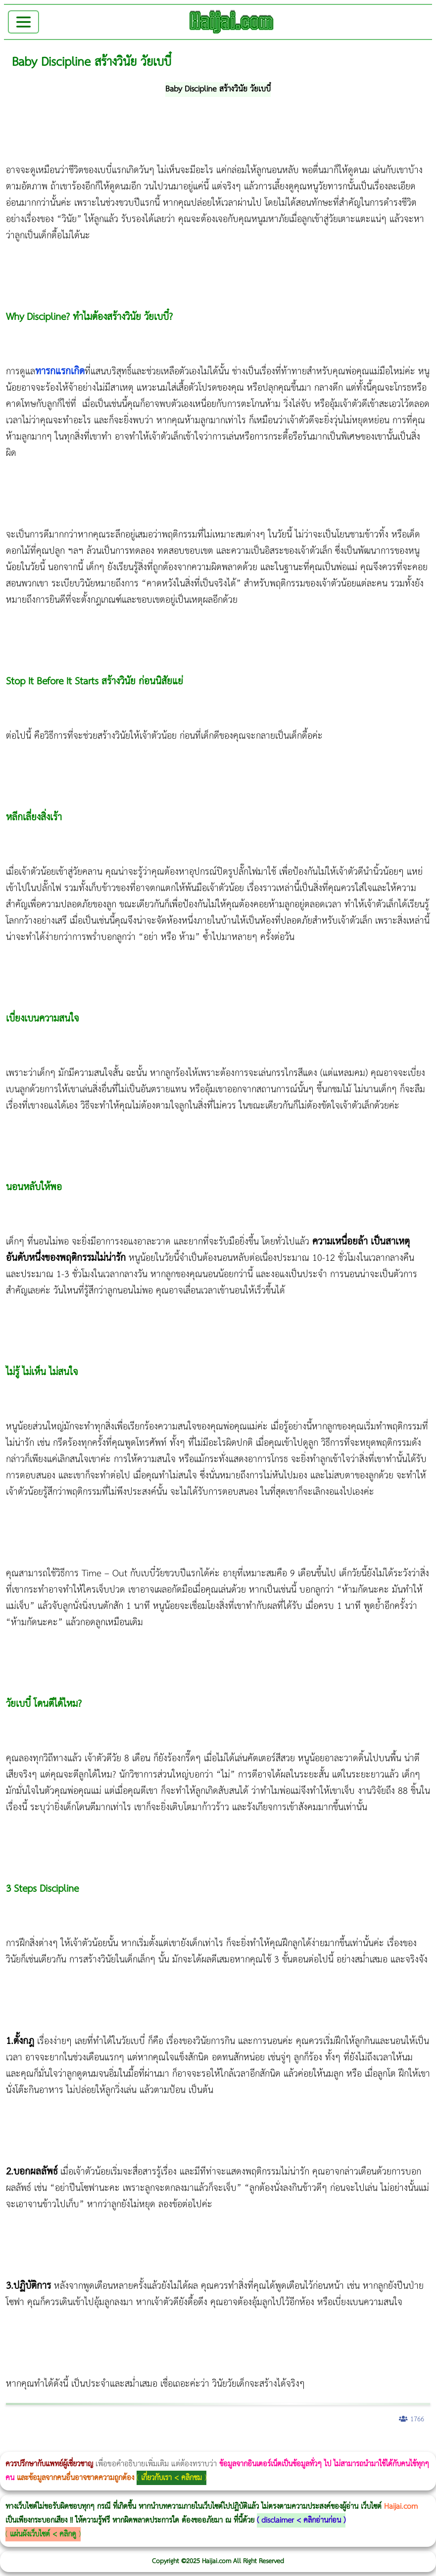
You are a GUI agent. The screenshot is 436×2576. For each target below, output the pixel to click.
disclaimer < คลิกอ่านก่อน (301, 2520)
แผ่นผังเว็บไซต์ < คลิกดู (43, 2534)
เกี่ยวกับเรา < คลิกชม (171, 2478)
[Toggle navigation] (23, 22)
